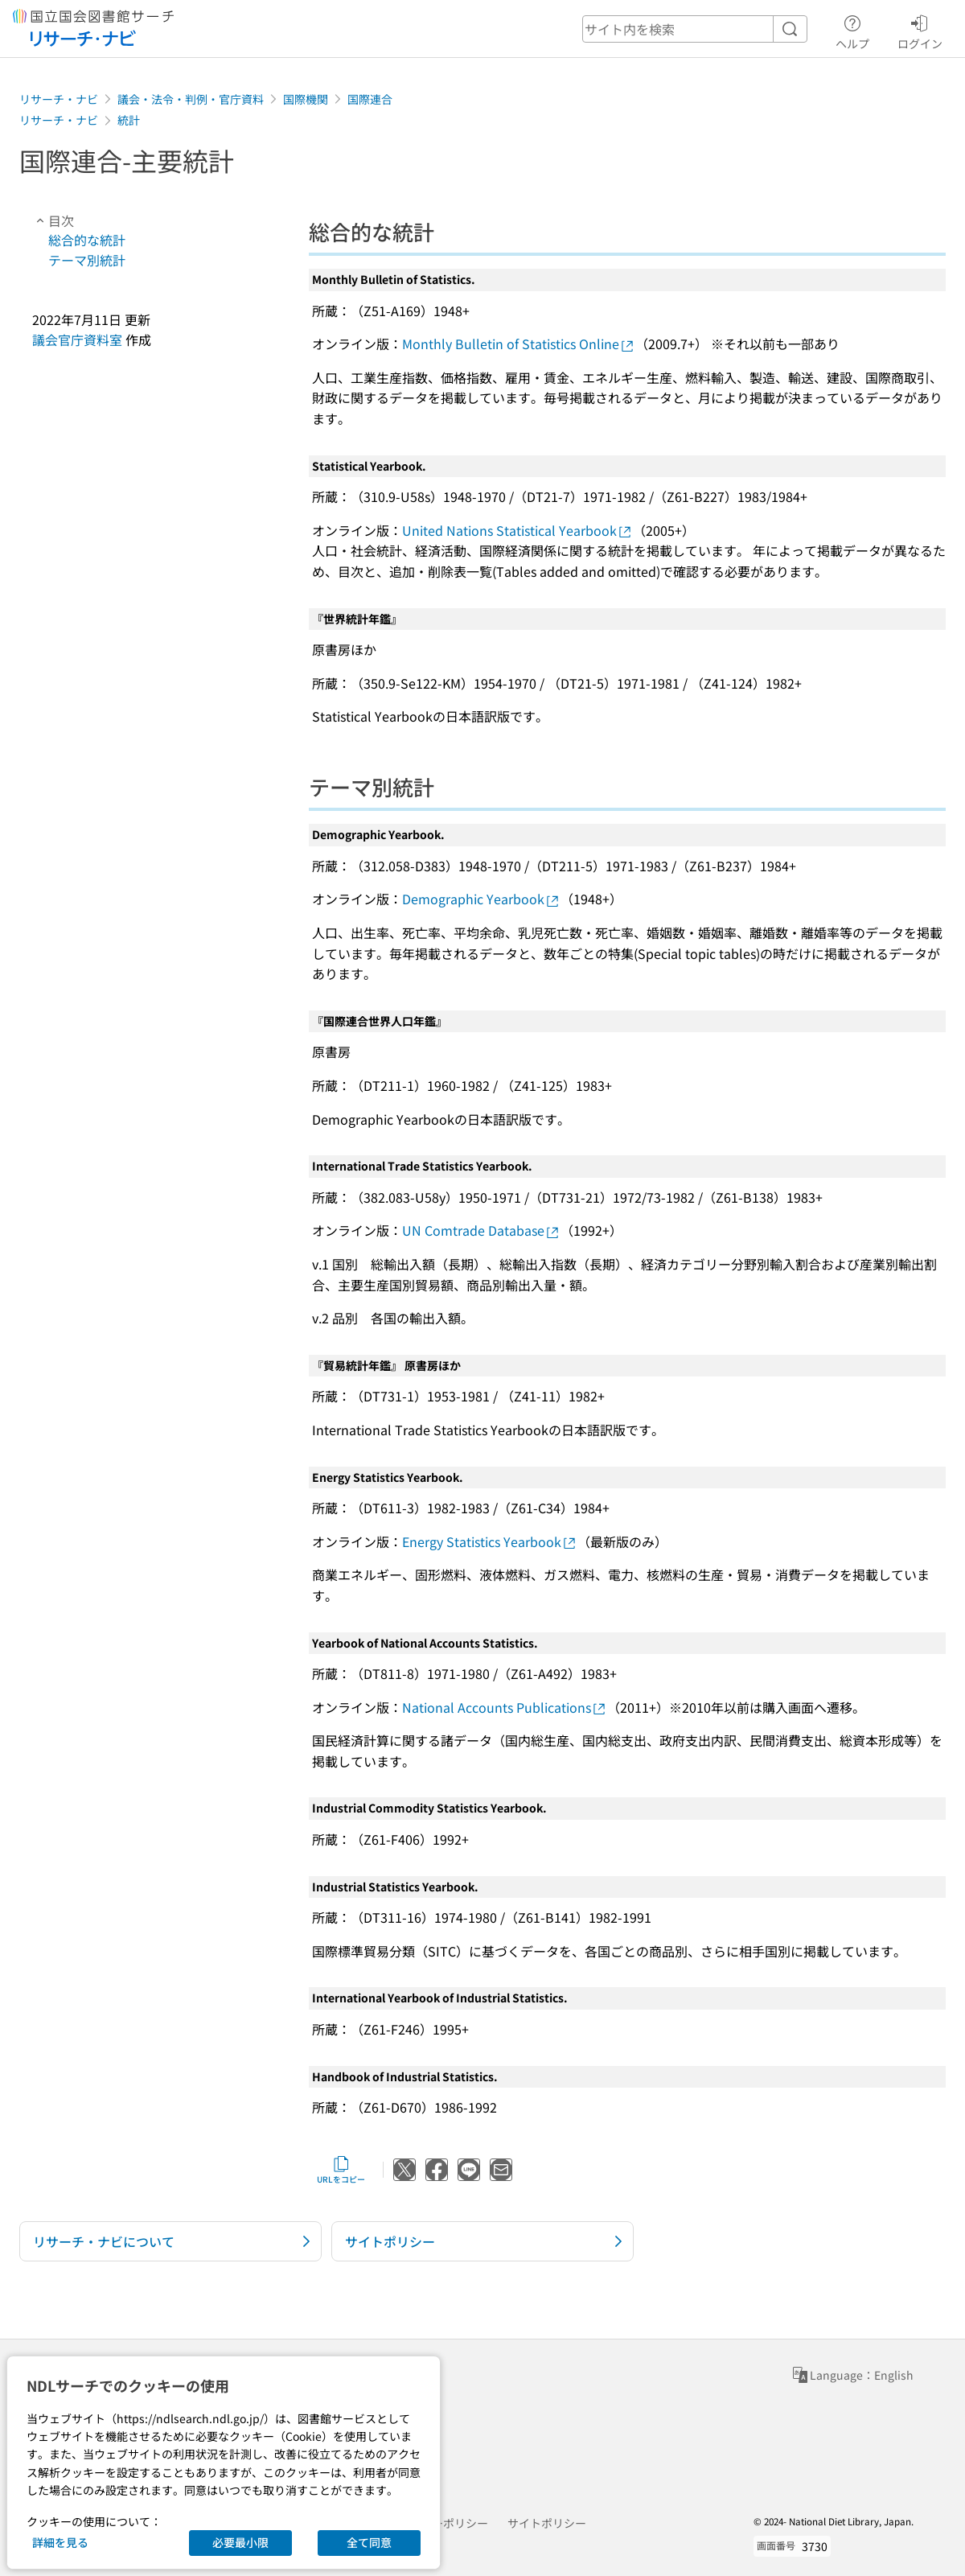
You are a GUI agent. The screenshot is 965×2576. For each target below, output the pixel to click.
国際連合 (369, 99)
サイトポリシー (546, 2523)
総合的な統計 (86, 239)
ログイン (919, 30)
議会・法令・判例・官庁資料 (190, 99)
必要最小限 (240, 2542)
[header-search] (694, 29)
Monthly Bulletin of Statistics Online (518, 343)
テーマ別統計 (86, 260)
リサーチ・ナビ (58, 99)
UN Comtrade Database (481, 1230)
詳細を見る (60, 2542)
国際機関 (305, 99)
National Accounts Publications (504, 1707)
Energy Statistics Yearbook (489, 1541)
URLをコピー (341, 2169)
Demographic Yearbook (481, 898)
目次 (53, 220)
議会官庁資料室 (77, 339)
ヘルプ (852, 30)
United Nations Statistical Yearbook (517, 530)
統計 (128, 120)
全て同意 (369, 2542)
